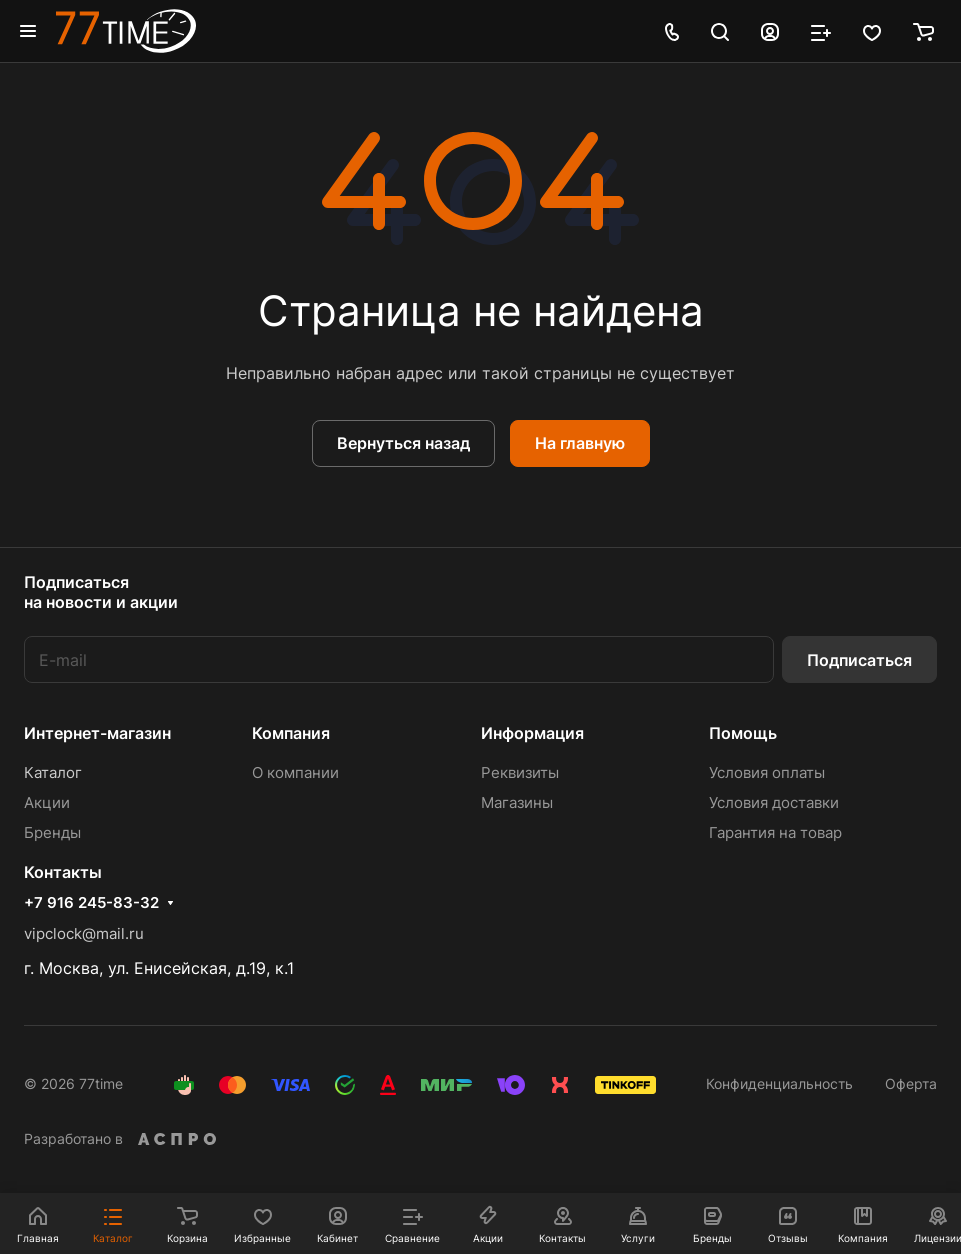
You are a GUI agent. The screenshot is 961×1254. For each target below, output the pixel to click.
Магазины (517, 802)
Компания (291, 733)
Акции (47, 802)
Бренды (52, 832)
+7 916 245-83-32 (91, 903)
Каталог (53, 772)
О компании (295, 772)
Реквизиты (520, 772)
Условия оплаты (767, 772)
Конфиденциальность (779, 1083)
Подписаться (859, 660)
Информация (532, 733)
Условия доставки (774, 802)
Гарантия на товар (775, 832)
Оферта (911, 1083)
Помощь (743, 733)
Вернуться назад (403, 443)
